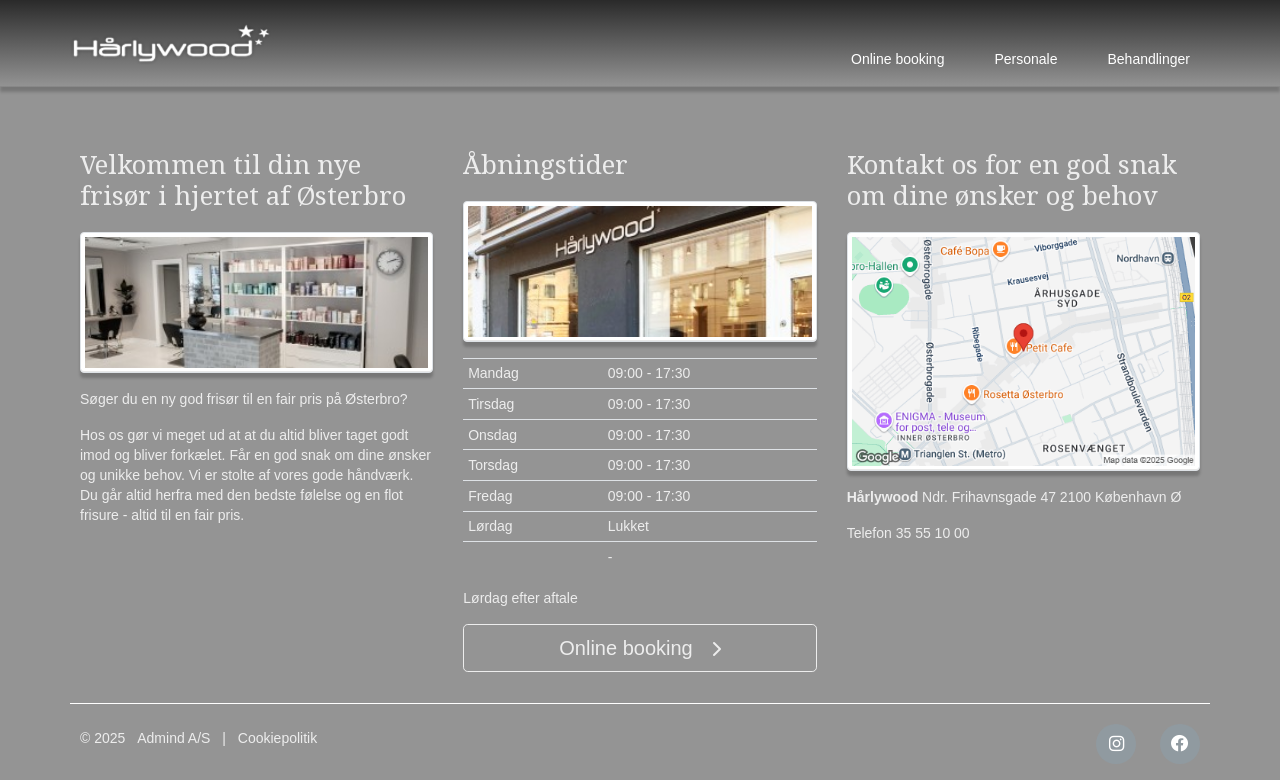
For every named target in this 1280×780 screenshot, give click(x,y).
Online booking (897, 59)
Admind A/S (173, 738)
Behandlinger (1148, 59)
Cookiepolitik (277, 738)
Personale (1025, 59)
